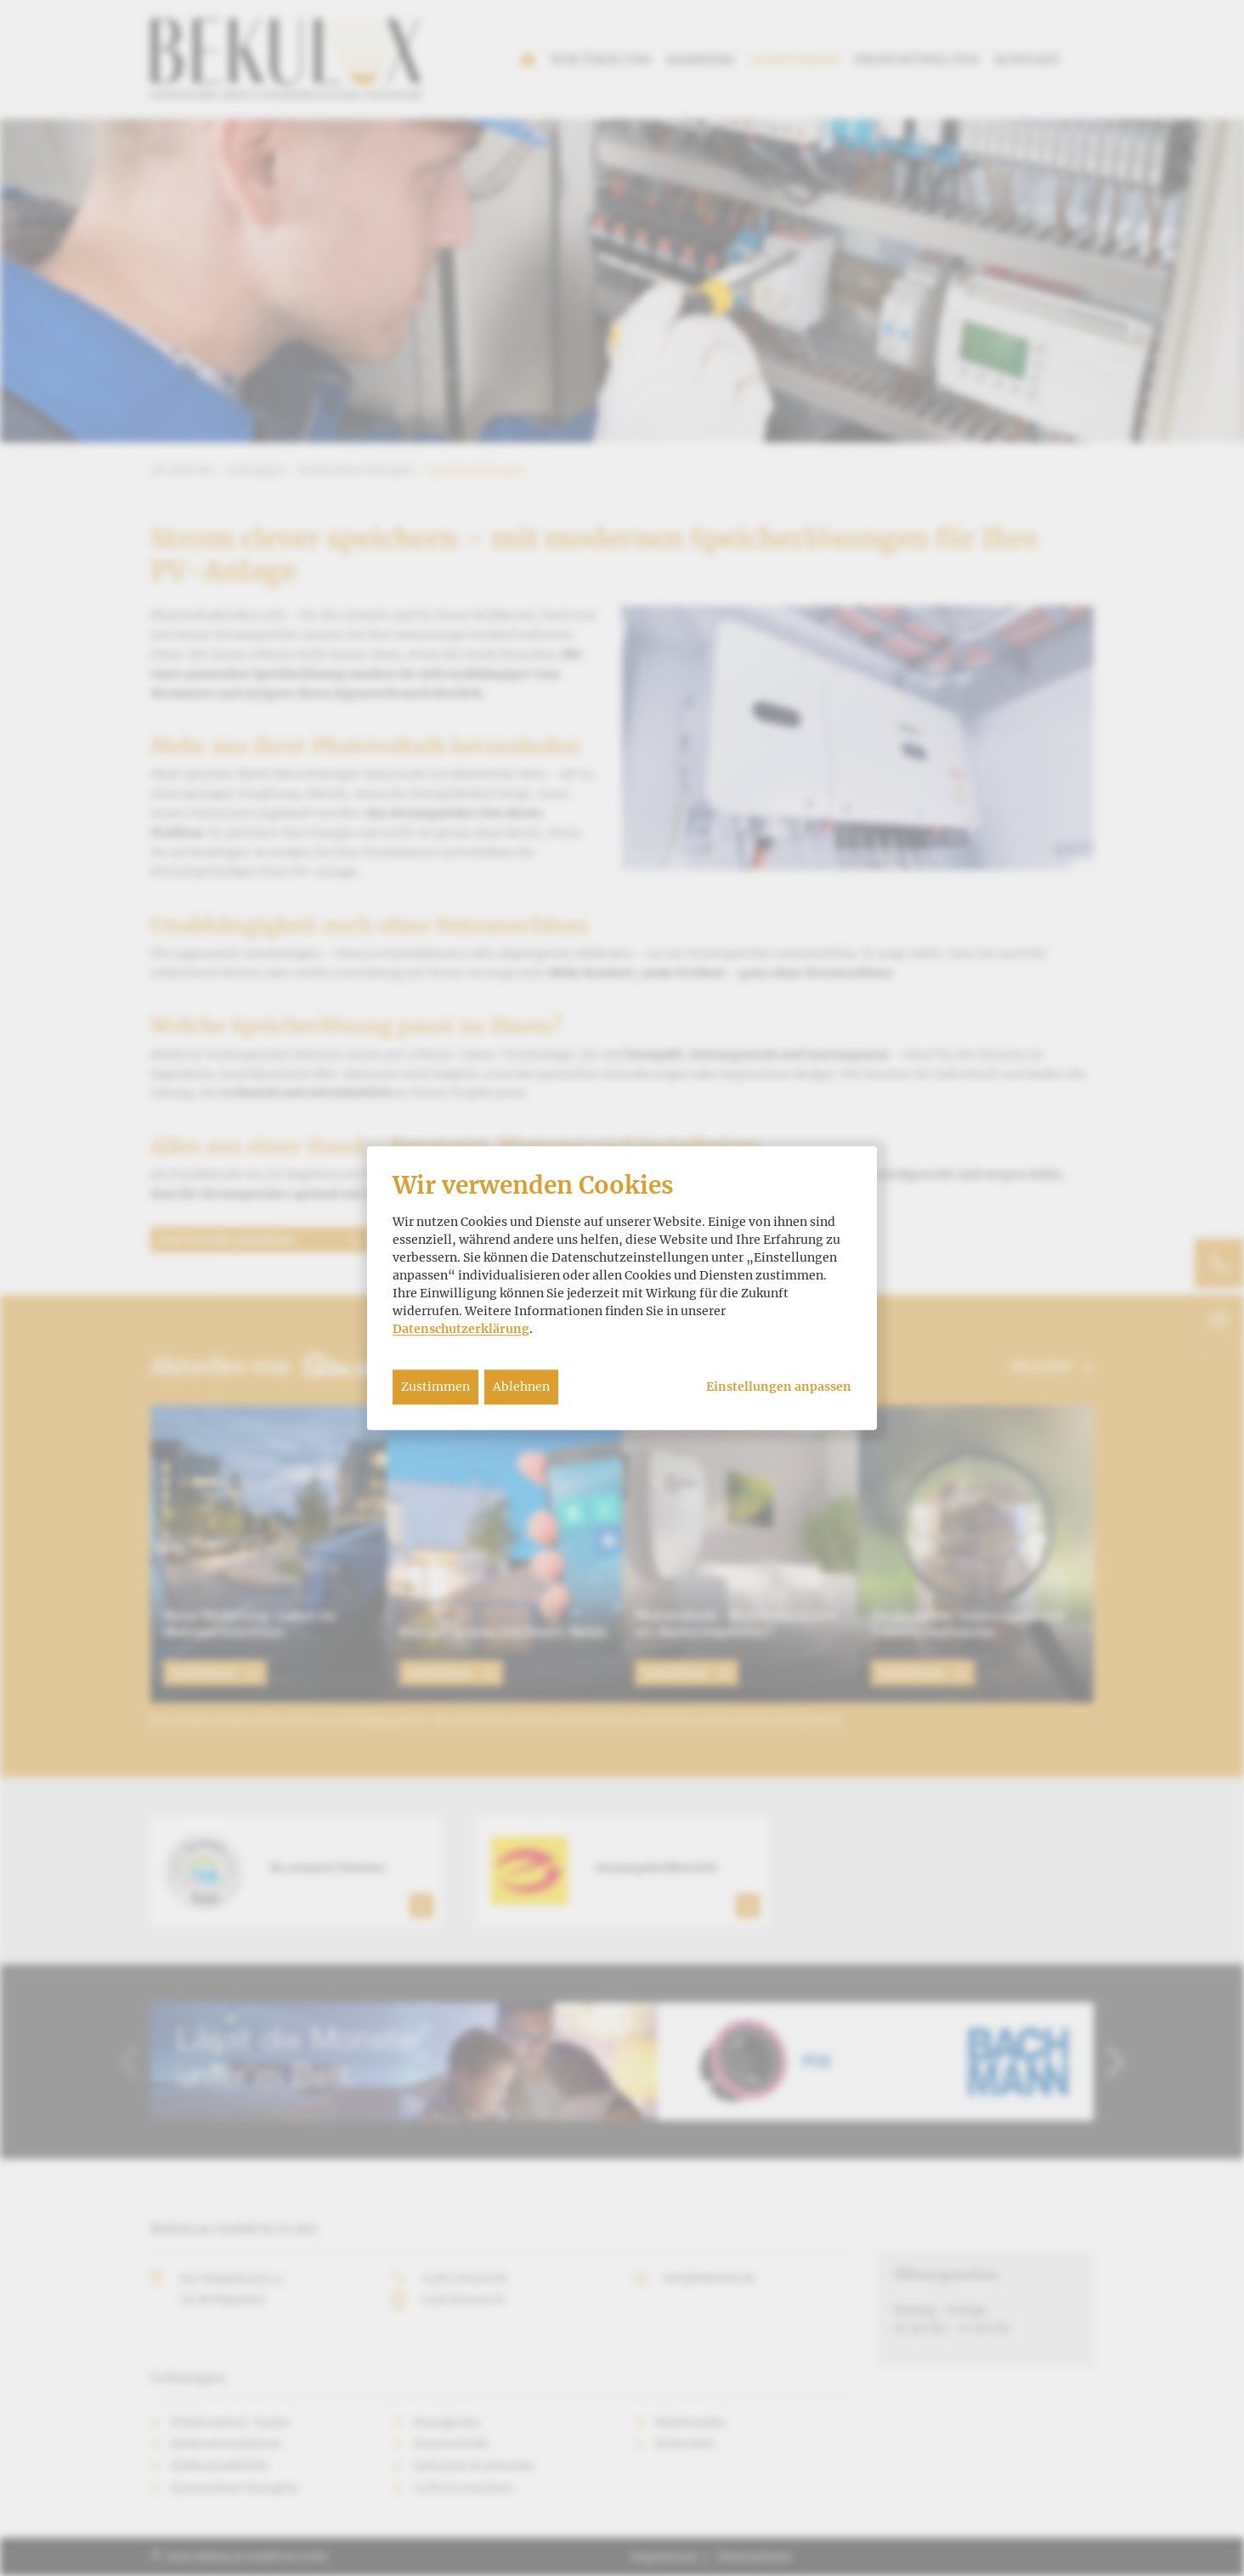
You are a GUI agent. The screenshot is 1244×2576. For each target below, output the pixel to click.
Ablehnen (521, 1386)
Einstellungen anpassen (778, 1387)
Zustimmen (435, 1386)
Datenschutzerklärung (461, 1328)
